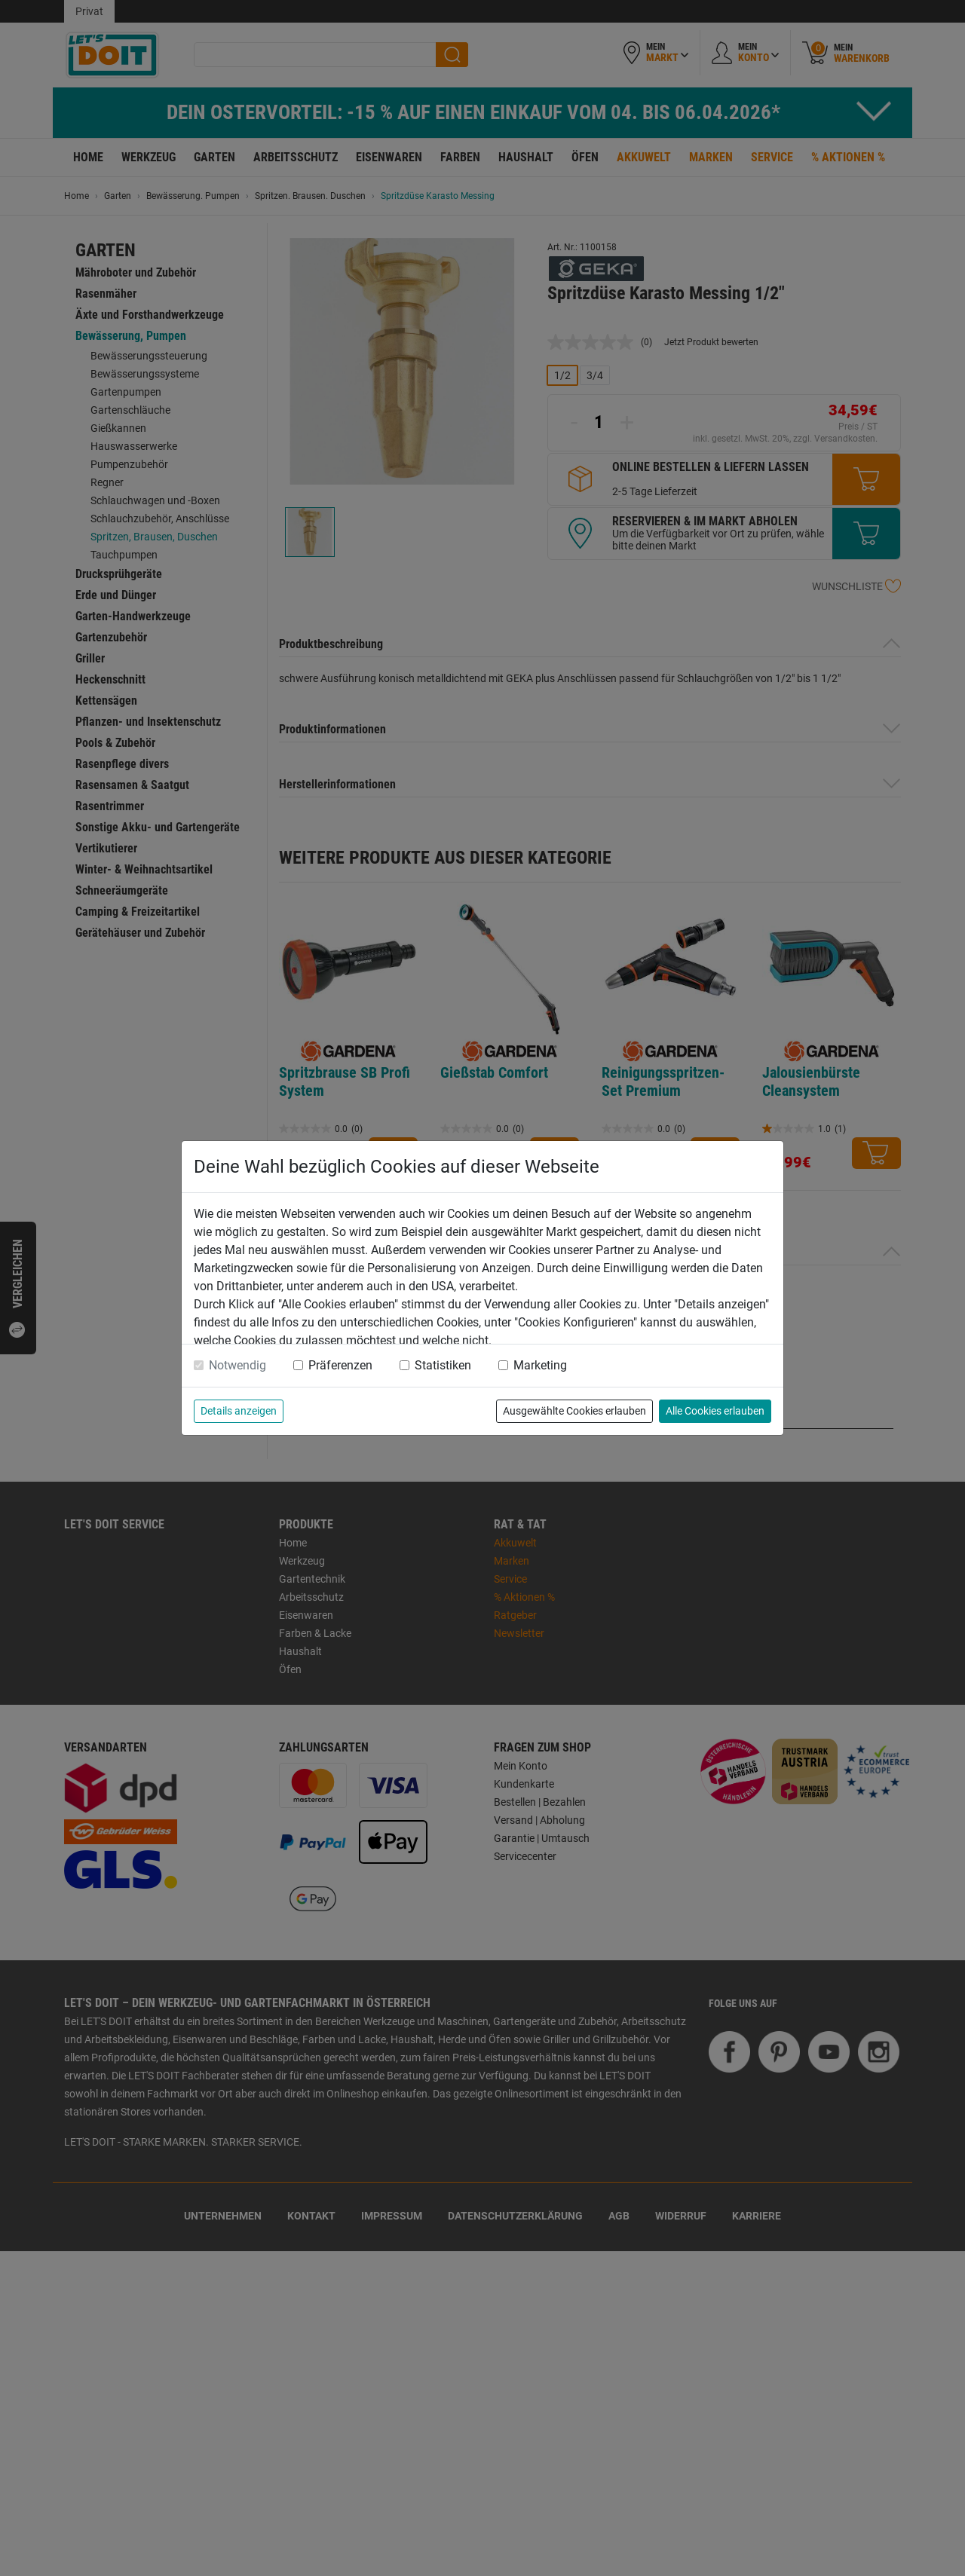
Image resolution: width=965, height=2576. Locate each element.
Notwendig (237, 1365)
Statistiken (443, 1365)
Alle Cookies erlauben (715, 1411)
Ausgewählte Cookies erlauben (574, 1411)
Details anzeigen (239, 1411)
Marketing (540, 1365)
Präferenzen (340, 1365)
